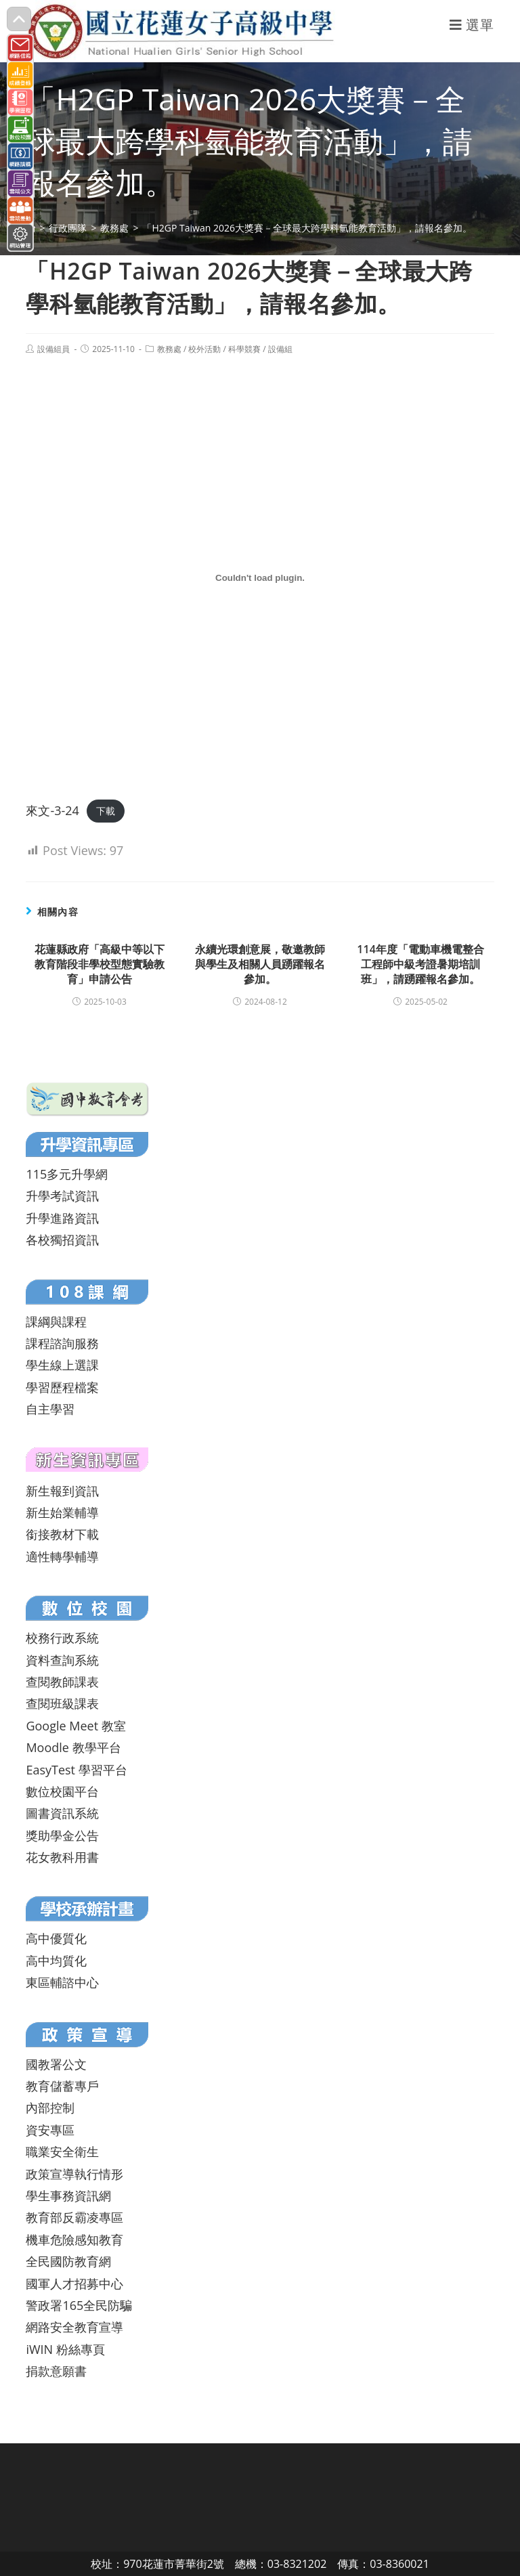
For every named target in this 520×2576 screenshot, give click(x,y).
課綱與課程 (56, 1321)
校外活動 (204, 349)
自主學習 (50, 1409)
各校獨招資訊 (62, 1239)
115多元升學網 (67, 1174)
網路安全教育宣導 (74, 2327)
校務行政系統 (62, 1638)
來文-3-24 (52, 810)
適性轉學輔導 (62, 1556)
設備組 (280, 349)
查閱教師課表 (62, 1682)
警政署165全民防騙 (79, 2305)
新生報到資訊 (62, 1491)
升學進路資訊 (62, 1218)
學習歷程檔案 (62, 1387)
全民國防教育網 (68, 2261)
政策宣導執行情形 (74, 2174)
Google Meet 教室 (75, 1726)
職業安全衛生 (62, 2151)
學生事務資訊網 (68, 2195)
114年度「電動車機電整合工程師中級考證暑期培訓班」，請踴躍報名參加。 (420, 964)
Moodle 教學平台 (73, 1747)
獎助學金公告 (62, 1835)
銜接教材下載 (62, 1534)
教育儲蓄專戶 (62, 2086)
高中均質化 (56, 1960)
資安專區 (50, 2130)
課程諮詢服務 (62, 1343)
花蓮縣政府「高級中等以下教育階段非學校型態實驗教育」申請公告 (100, 964)
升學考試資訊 (62, 1195)
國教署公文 (56, 2064)
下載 (105, 811)
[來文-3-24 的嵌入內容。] (260, 577)
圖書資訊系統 (62, 1813)
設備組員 (53, 349)
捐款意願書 (56, 2371)
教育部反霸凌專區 (74, 2217)
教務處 (169, 349)
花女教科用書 (62, 1857)
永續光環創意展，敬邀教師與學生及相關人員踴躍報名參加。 (260, 964)
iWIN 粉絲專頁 (65, 2349)
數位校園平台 (62, 1791)
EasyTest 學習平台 (76, 1770)
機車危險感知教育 (74, 2239)
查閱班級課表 (62, 1703)
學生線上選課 (62, 1365)
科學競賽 (244, 349)
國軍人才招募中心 (74, 2283)
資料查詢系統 (62, 1660)
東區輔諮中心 (62, 1982)
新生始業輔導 (62, 1512)
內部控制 (50, 2107)
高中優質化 (56, 1938)
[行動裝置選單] (472, 25)
